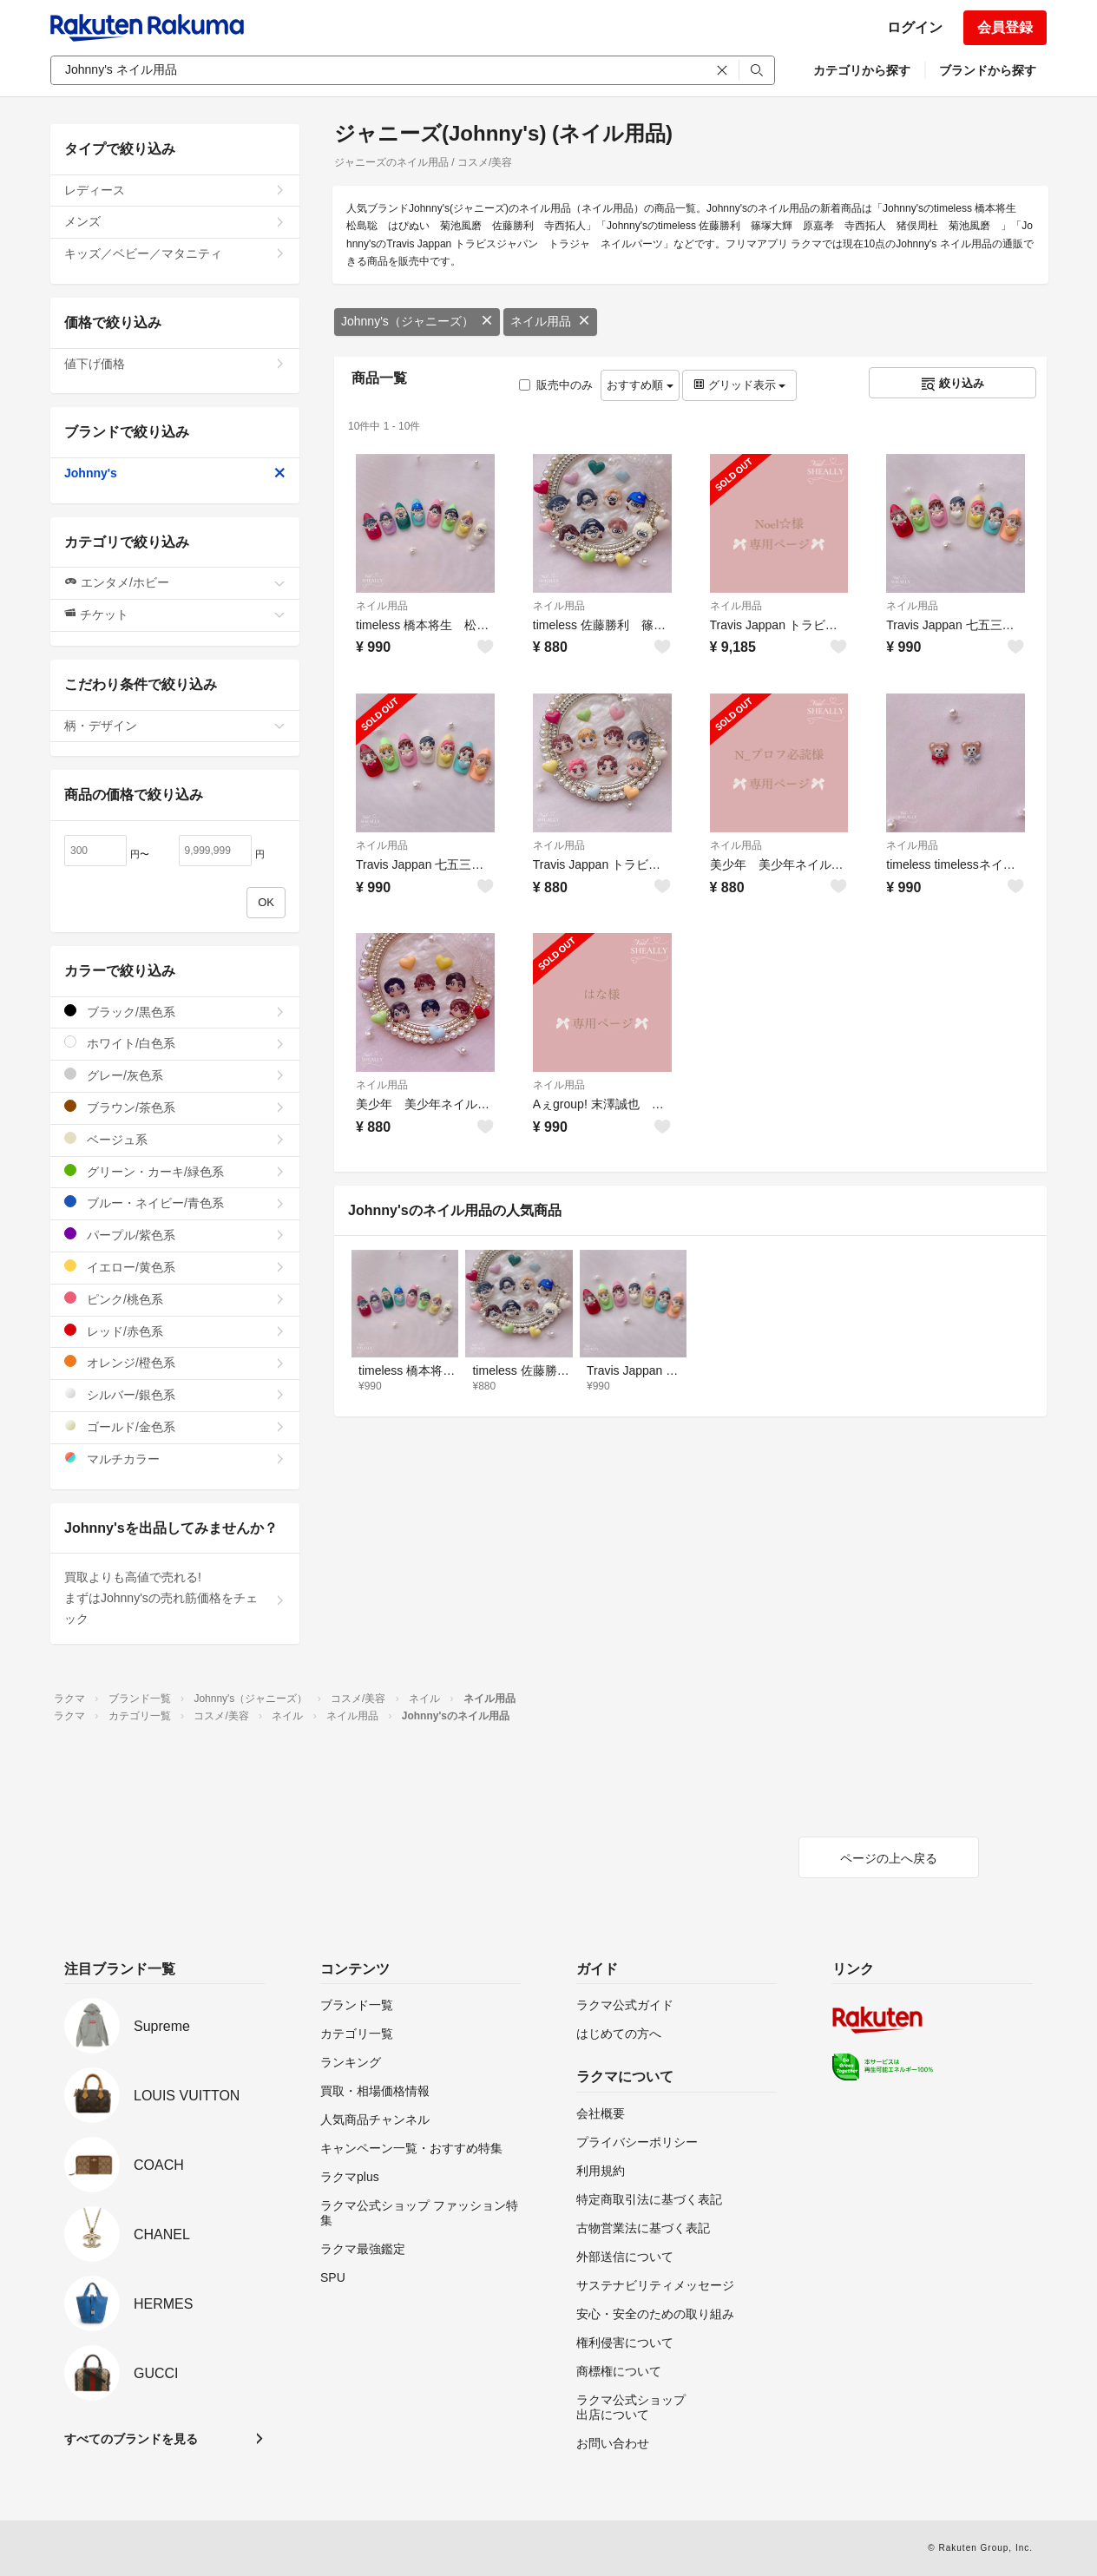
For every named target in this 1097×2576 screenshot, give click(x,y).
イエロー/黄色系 (175, 1266)
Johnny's (175, 473)
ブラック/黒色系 (175, 1011)
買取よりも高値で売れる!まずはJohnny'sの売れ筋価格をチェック (175, 1598)
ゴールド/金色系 (175, 1426)
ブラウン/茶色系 (175, 1107)
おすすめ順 (640, 384)
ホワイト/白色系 (175, 1042)
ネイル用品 (550, 321)
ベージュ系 (175, 1139)
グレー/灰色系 (175, 1075)
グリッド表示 (739, 384)
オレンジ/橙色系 (175, 1362)
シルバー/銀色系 (175, 1394)
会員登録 (1005, 27)
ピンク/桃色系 (175, 1298)
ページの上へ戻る (888, 1858)
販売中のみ (556, 384)
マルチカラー (175, 1458)
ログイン (915, 27)
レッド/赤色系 (175, 1331)
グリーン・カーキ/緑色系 (175, 1171)
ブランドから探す (987, 70)
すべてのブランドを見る (131, 2439)
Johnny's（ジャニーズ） (417, 321)
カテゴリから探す (861, 70)
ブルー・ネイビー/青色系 (175, 1202)
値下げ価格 (175, 364)
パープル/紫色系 (175, 1234)
